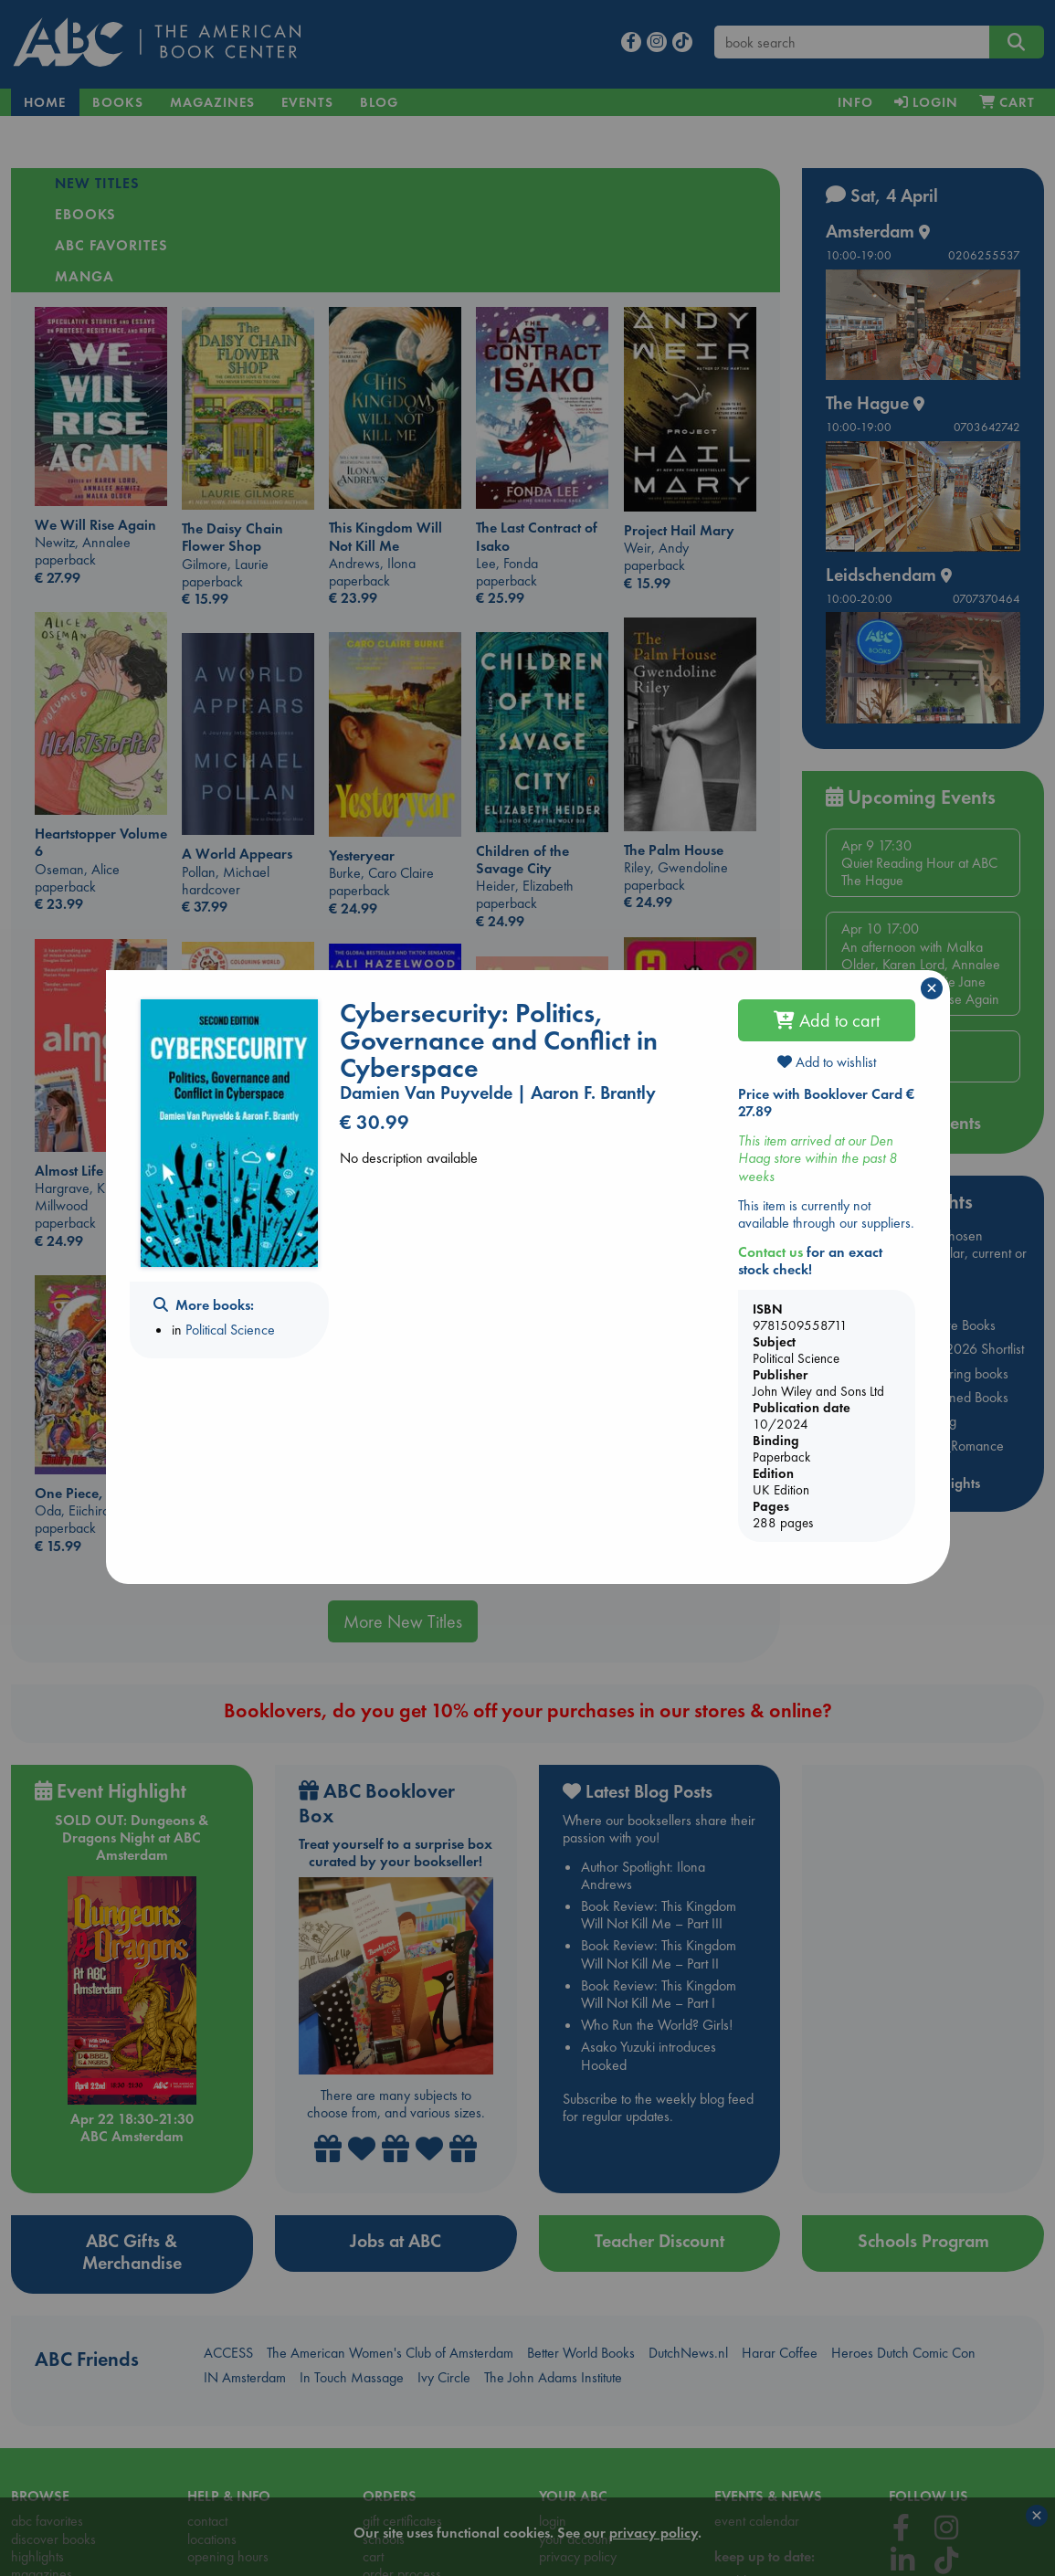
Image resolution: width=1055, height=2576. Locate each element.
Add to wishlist (826, 1062)
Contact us (770, 1252)
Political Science (230, 1329)
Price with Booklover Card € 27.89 (826, 1102)
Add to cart (827, 1020)
